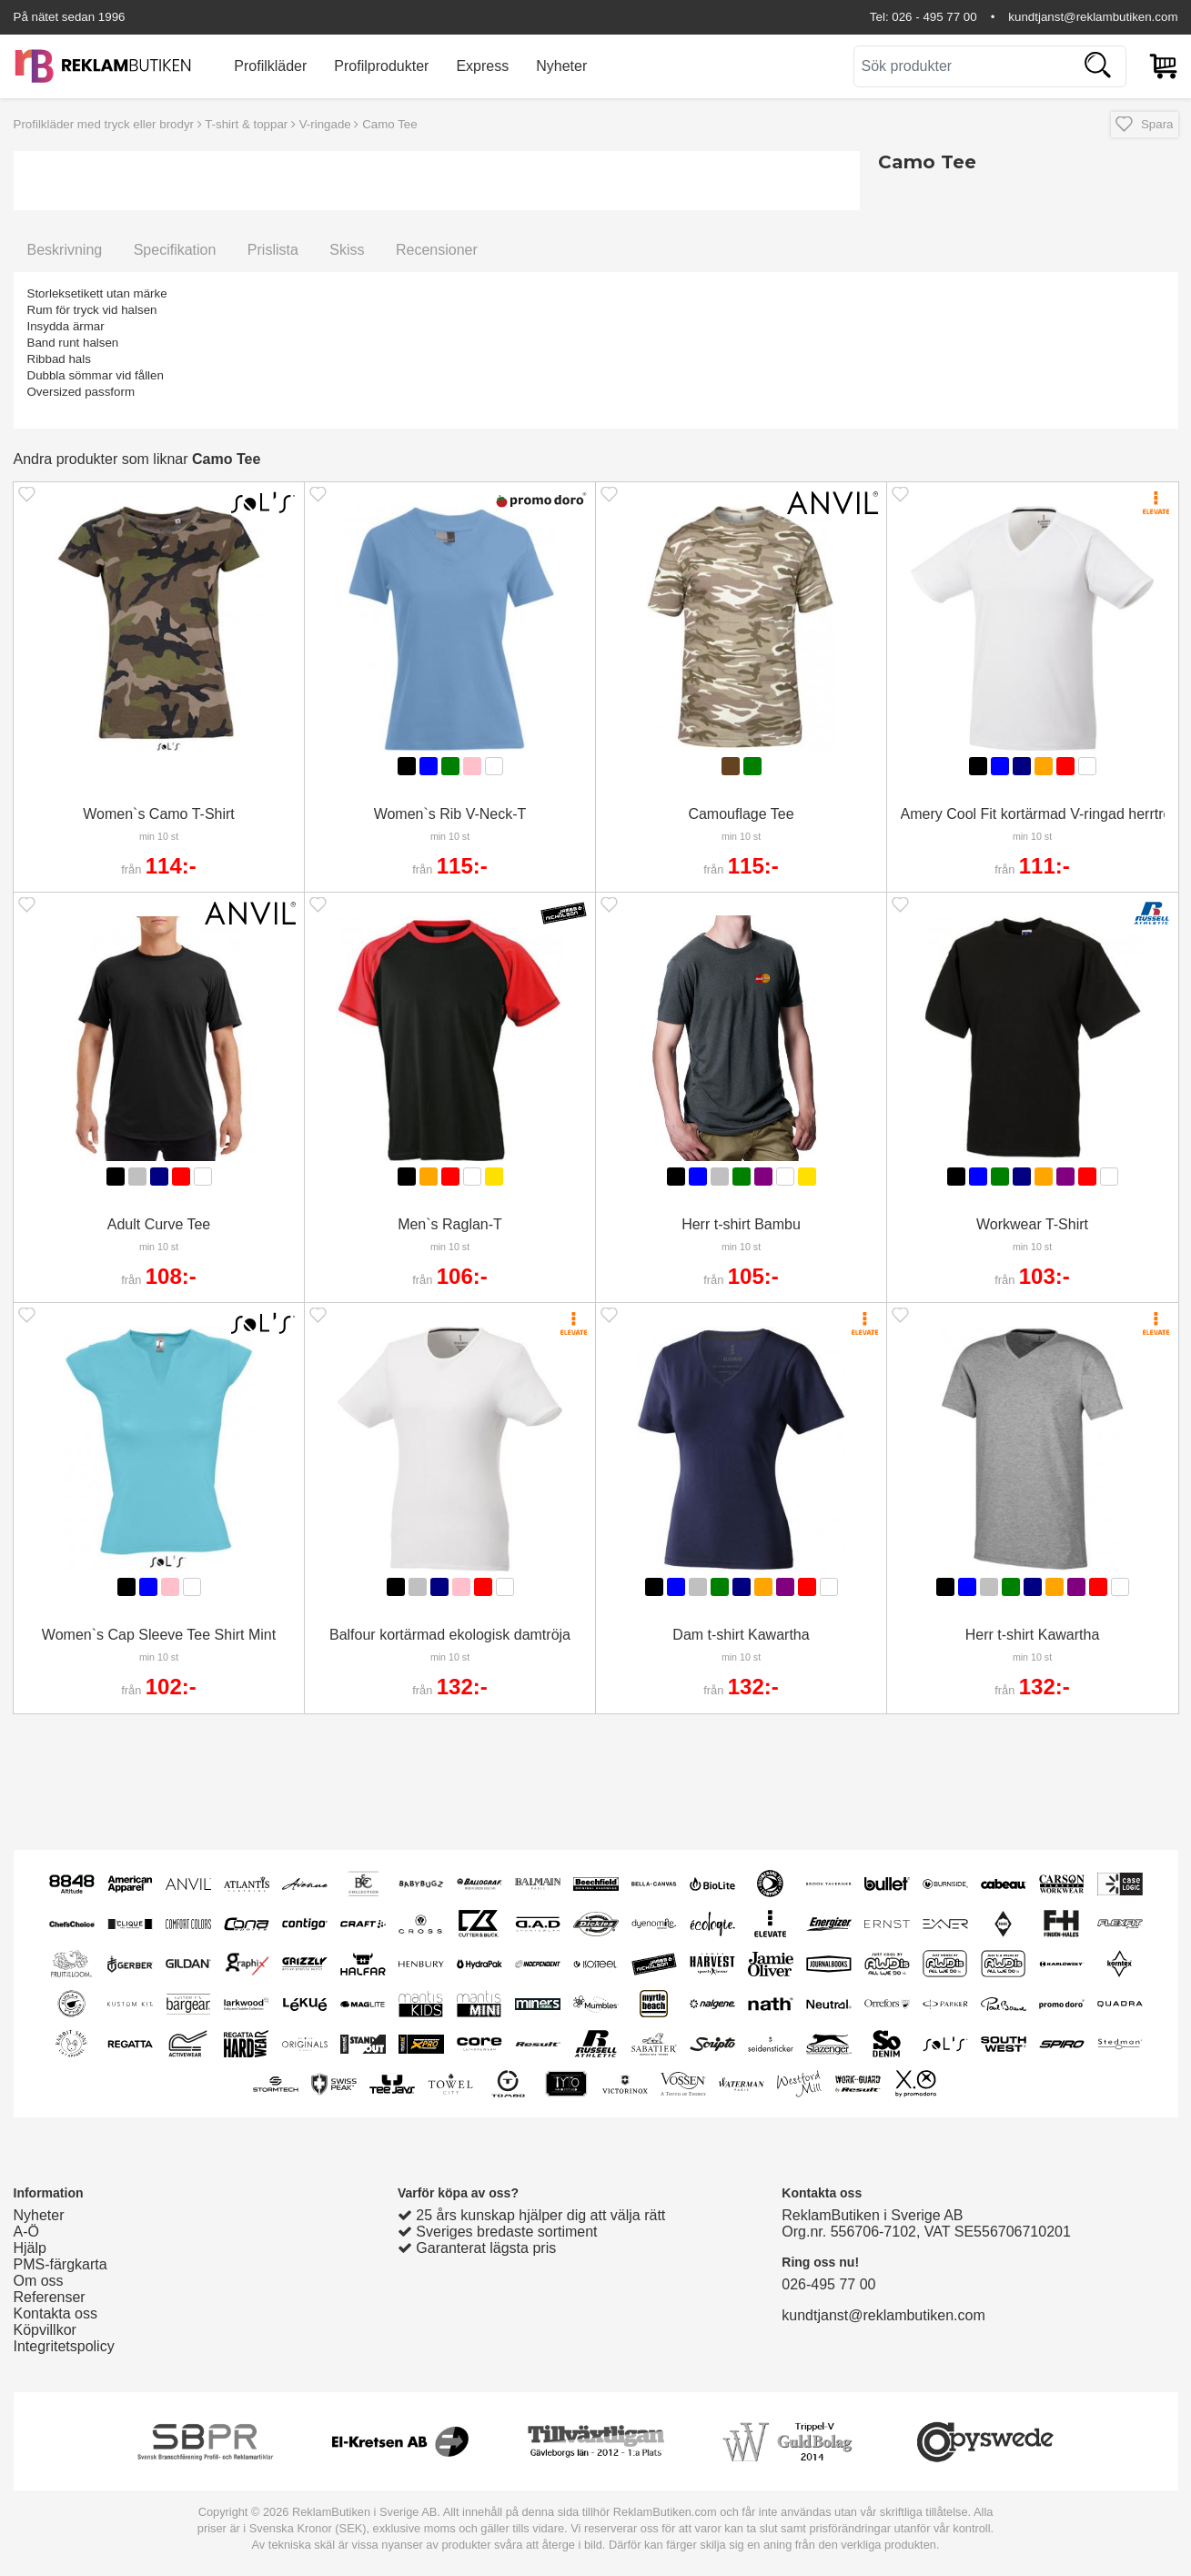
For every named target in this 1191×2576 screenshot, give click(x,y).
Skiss (346, 250)
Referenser (50, 2297)
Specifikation (175, 250)
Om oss (39, 2280)
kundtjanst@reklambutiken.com (1092, 17)
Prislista (272, 250)
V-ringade (325, 124)
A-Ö (26, 2231)
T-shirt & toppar (246, 124)
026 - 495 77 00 (934, 17)
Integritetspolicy (64, 2346)
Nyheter (561, 66)
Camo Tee (390, 124)
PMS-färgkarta (60, 2264)
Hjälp (30, 2248)
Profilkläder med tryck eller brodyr (104, 124)
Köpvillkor (45, 2330)
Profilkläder (270, 66)
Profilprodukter (381, 66)
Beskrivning (65, 250)
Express (482, 66)
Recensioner (437, 250)
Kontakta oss (56, 2313)
